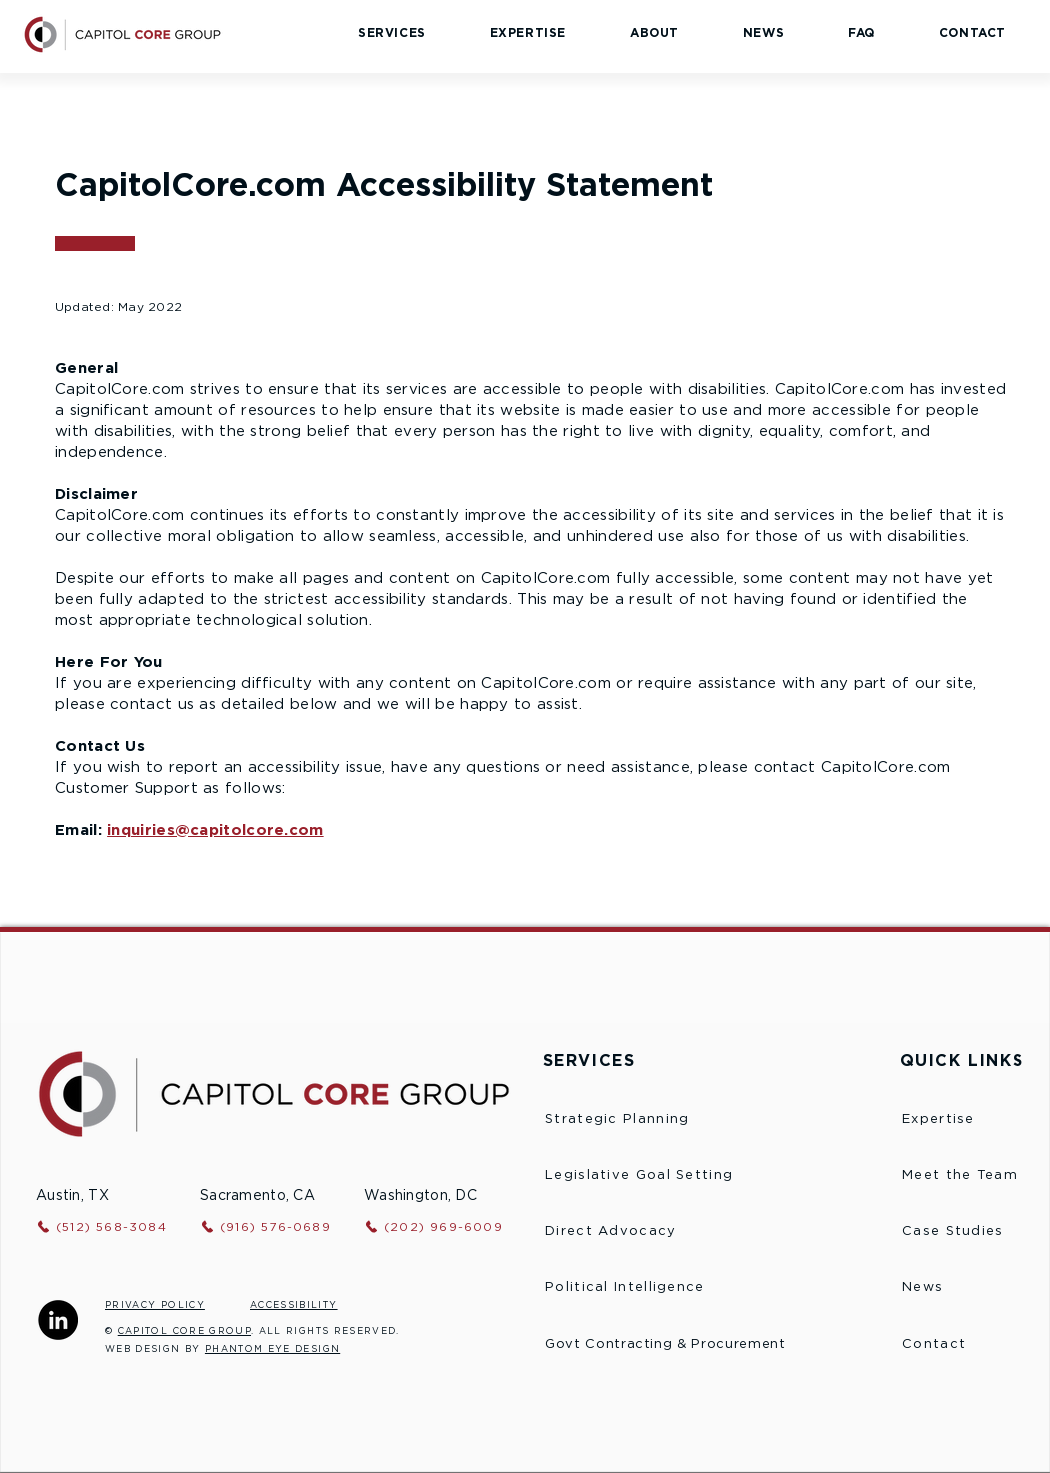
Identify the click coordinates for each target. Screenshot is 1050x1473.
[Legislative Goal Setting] (674, 1176)
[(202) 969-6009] (451, 1227)
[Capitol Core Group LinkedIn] (58, 1320)
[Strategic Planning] (649, 1120)
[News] (972, 1288)
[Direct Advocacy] (680, 1232)
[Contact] (972, 1345)
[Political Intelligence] (680, 1288)
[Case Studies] (972, 1232)
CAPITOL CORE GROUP (184, 1331)
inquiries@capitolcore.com (215, 830)
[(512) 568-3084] (116, 1227)
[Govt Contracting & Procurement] (702, 1345)
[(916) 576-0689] (280, 1227)
